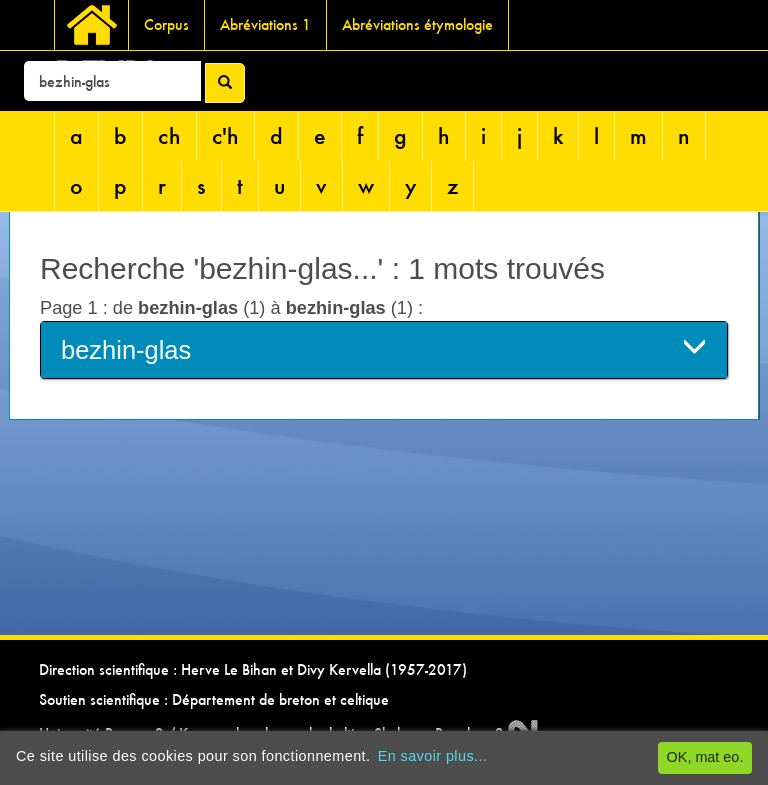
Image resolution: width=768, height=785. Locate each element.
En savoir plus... (433, 756)
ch (169, 135)
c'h (225, 135)
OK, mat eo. (705, 757)
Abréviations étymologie (417, 24)
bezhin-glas (384, 348)
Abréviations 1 (265, 24)
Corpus (166, 24)
